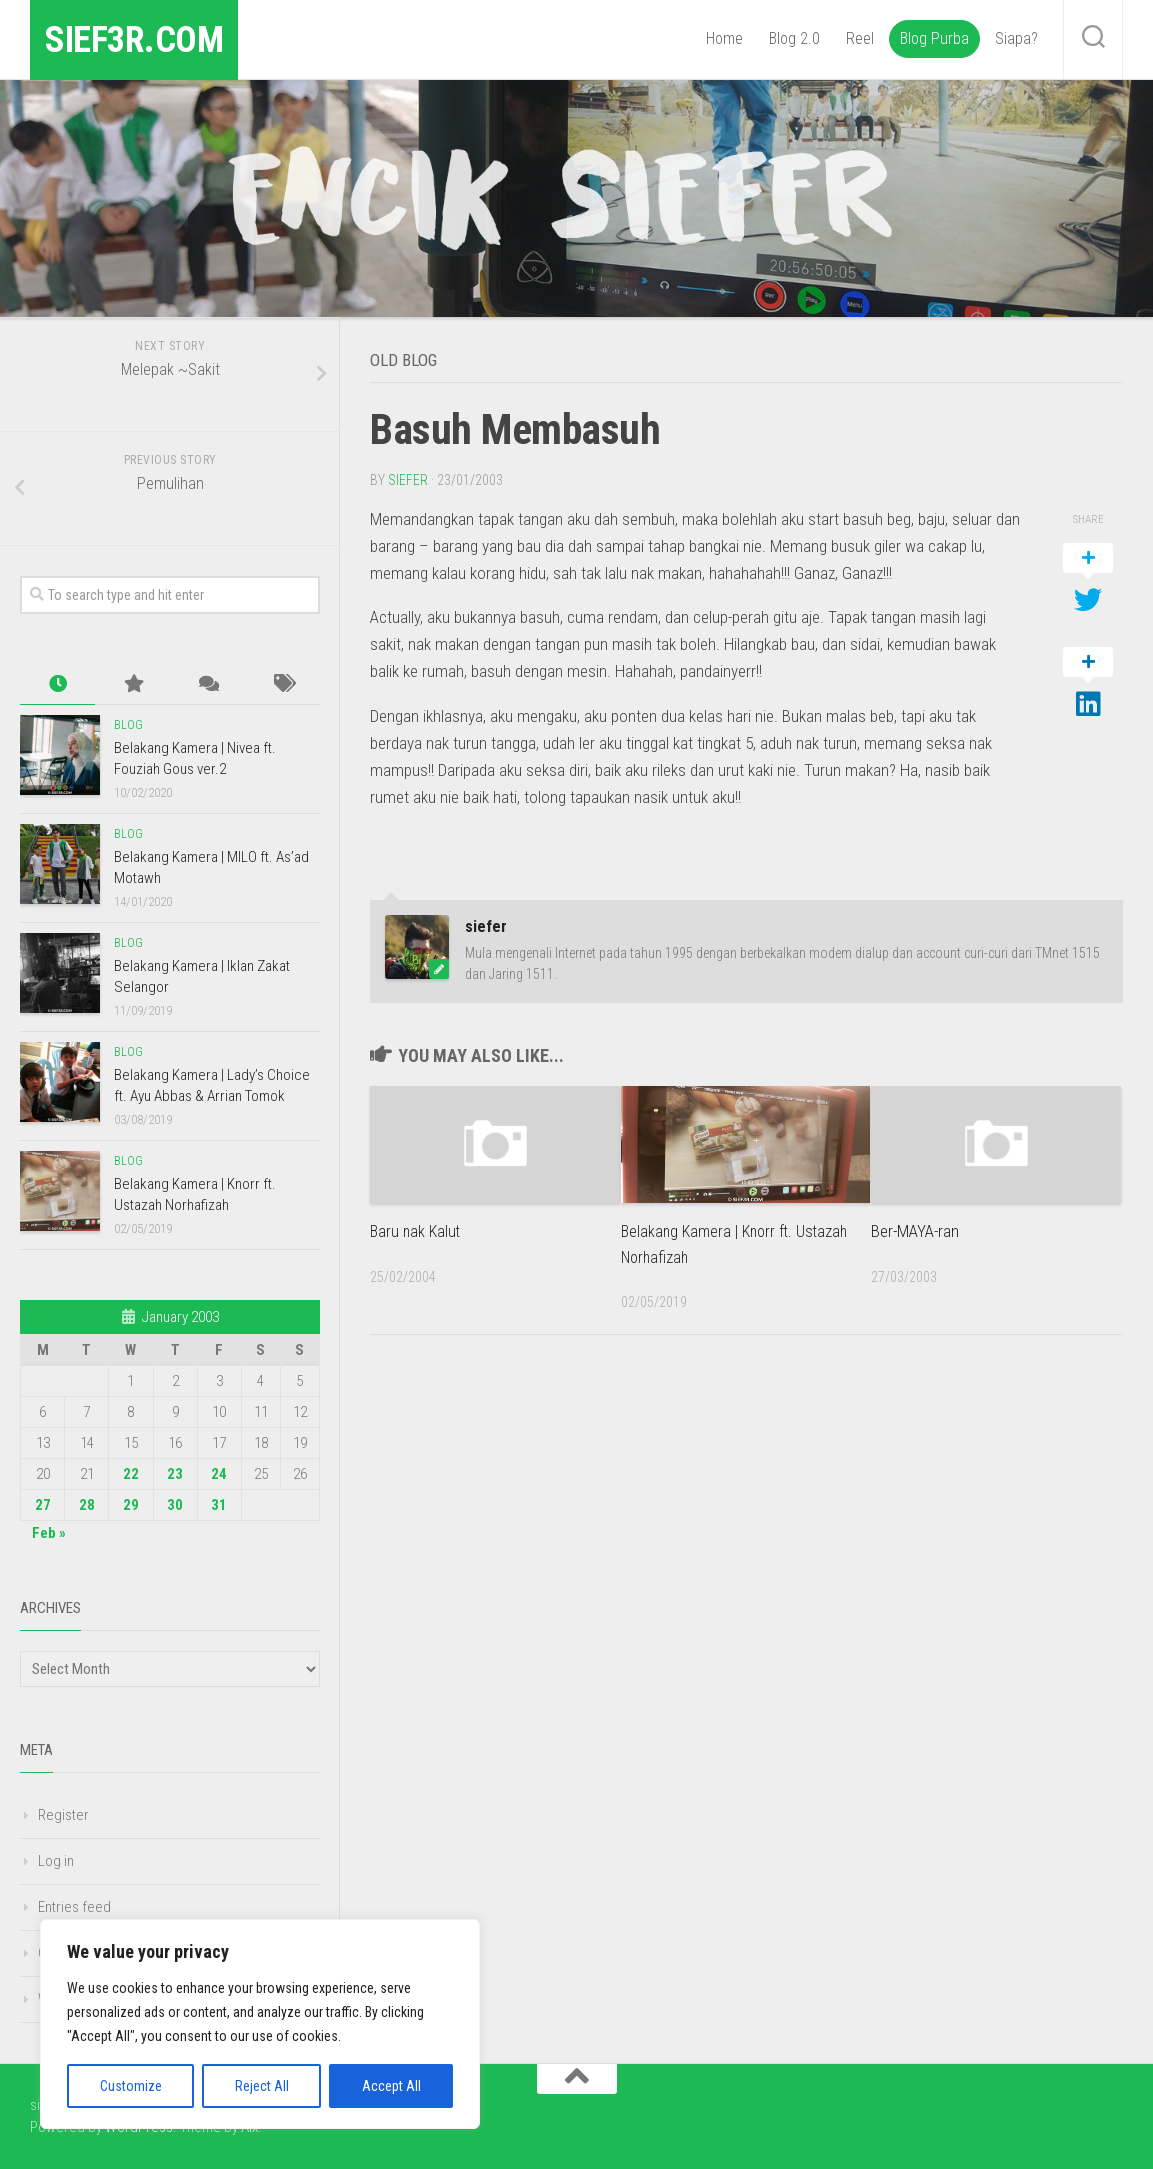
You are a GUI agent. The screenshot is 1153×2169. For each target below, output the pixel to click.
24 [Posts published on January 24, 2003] (219, 1474)
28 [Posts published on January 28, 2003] (87, 1505)
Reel (860, 38)
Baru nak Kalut (417, 1230)
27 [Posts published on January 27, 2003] (43, 1505)
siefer (408, 479)
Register (63, 1815)
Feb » (49, 1533)
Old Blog (411, 359)
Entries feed (74, 1907)
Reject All (262, 2086)
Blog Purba (934, 38)
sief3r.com (148, 39)
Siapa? (1016, 38)
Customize (131, 2086)
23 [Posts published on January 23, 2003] (175, 1474)
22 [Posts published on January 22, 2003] (131, 1474)
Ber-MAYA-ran (915, 1230)
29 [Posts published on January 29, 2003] (131, 1505)
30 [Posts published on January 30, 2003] (175, 1505)
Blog (128, 725)
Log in (56, 1861)
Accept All (391, 2086)
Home (724, 38)
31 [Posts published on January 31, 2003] (219, 1505)
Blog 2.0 (794, 38)
